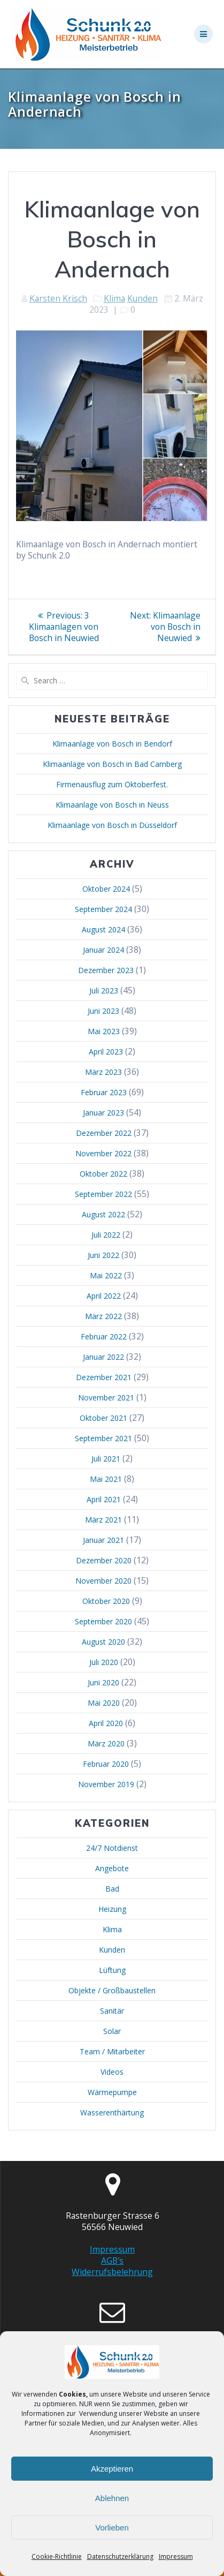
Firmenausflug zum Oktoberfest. (112, 784)
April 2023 (106, 1051)
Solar (112, 2031)
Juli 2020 (103, 1662)
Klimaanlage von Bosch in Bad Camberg (112, 764)
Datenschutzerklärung (120, 2556)
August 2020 (103, 1642)
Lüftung (112, 1970)
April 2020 (106, 1723)
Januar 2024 (103, 950)
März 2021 (103, 1520)
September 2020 (103, 1621)
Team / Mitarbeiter (112, 2051)
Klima (114, 298)
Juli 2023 (103, 990)
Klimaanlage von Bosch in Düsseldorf (112, 825)
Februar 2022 (104, 1336)
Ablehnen (112, 2498)
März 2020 (106, 1743)
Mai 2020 (104, 1703)
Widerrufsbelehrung (112, 2272)
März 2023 (103, 1072)
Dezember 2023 (106, 970)
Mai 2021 (106, 1479)
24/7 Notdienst (112, 1848)
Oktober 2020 (106, 1601)
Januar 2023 (103, 1113)
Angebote (112, 1868)
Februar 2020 (106, 1764)
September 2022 (103, 1194)
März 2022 (103, 1316)
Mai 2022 (106, 1275)
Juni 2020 (103, 1682)
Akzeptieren (112, 2468)
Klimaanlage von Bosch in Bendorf (112, 744)
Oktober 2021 (103, 1418)
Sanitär (112, 2011)
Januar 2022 (103, 1357)
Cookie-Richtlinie (57, 2556)
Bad (112, 1889)
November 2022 (103, 1153)
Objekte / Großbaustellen (112, 1990)
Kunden (142, 298)
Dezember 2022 (104, 1133)
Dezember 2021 (104, 1377)
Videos (112, 2072)
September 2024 (103, 909)
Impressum (176, 2556)
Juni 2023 (103, 1011)
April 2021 (104, 1499)
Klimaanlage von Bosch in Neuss (112, 805)
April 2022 (104, 1296)
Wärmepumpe (112, 2092)
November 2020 (103, 1581)
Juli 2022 (105, 1235)
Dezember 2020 (104, 1560)
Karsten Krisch (58, 298)
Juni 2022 (103, 1255)
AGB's (112, 2260)
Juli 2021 (105, 1458)
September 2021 (103, 1438)
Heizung (112, 1909)
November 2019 (106, 1784)
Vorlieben (112, 2527)
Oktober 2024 (106, 889)
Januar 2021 (103, 1540)
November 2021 (106, 1397)
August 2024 (103, 929)
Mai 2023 (104, 1031)
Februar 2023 (104, 1092)
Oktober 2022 (103, 1174)
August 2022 (103, 1214)
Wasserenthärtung (112, 2112)
